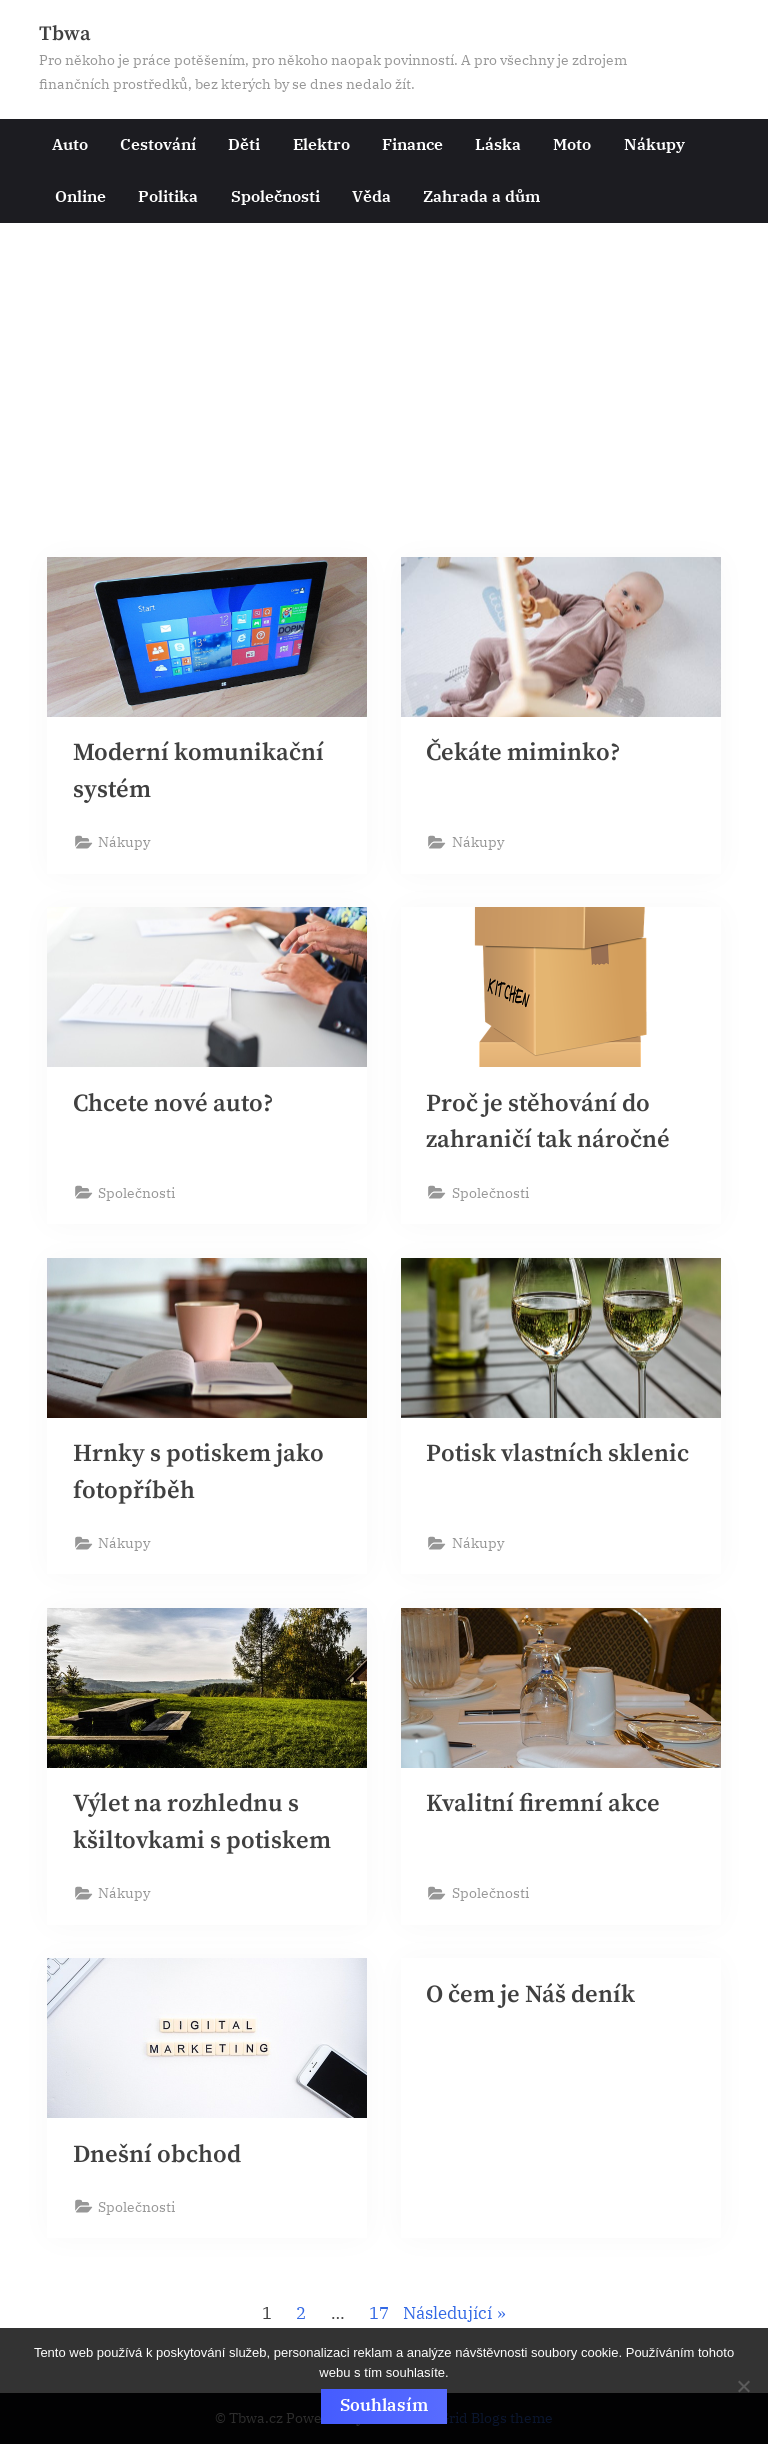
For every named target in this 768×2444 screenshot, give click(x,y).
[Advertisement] (384, 399)
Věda (371, 195)
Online (80, 195)
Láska (498, 143)
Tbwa (65, 34)
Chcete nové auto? (175, 1107)
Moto (572, 143)
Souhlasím (384, 2405)
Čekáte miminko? (525, 754)
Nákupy (654, 143)
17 (379, 2325)
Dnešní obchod (158, 2165)
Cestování (158, 143)
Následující (447, 2325)
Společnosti (275, 195)
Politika (168, 195)
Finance (412, 143)
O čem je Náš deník (533, 2005)
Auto (70, 143)
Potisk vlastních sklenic (559, 1459)
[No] (743, 2386)
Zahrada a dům (481, 195)
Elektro (321, 143)
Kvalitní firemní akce (545, 1812)
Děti (244, 143)
